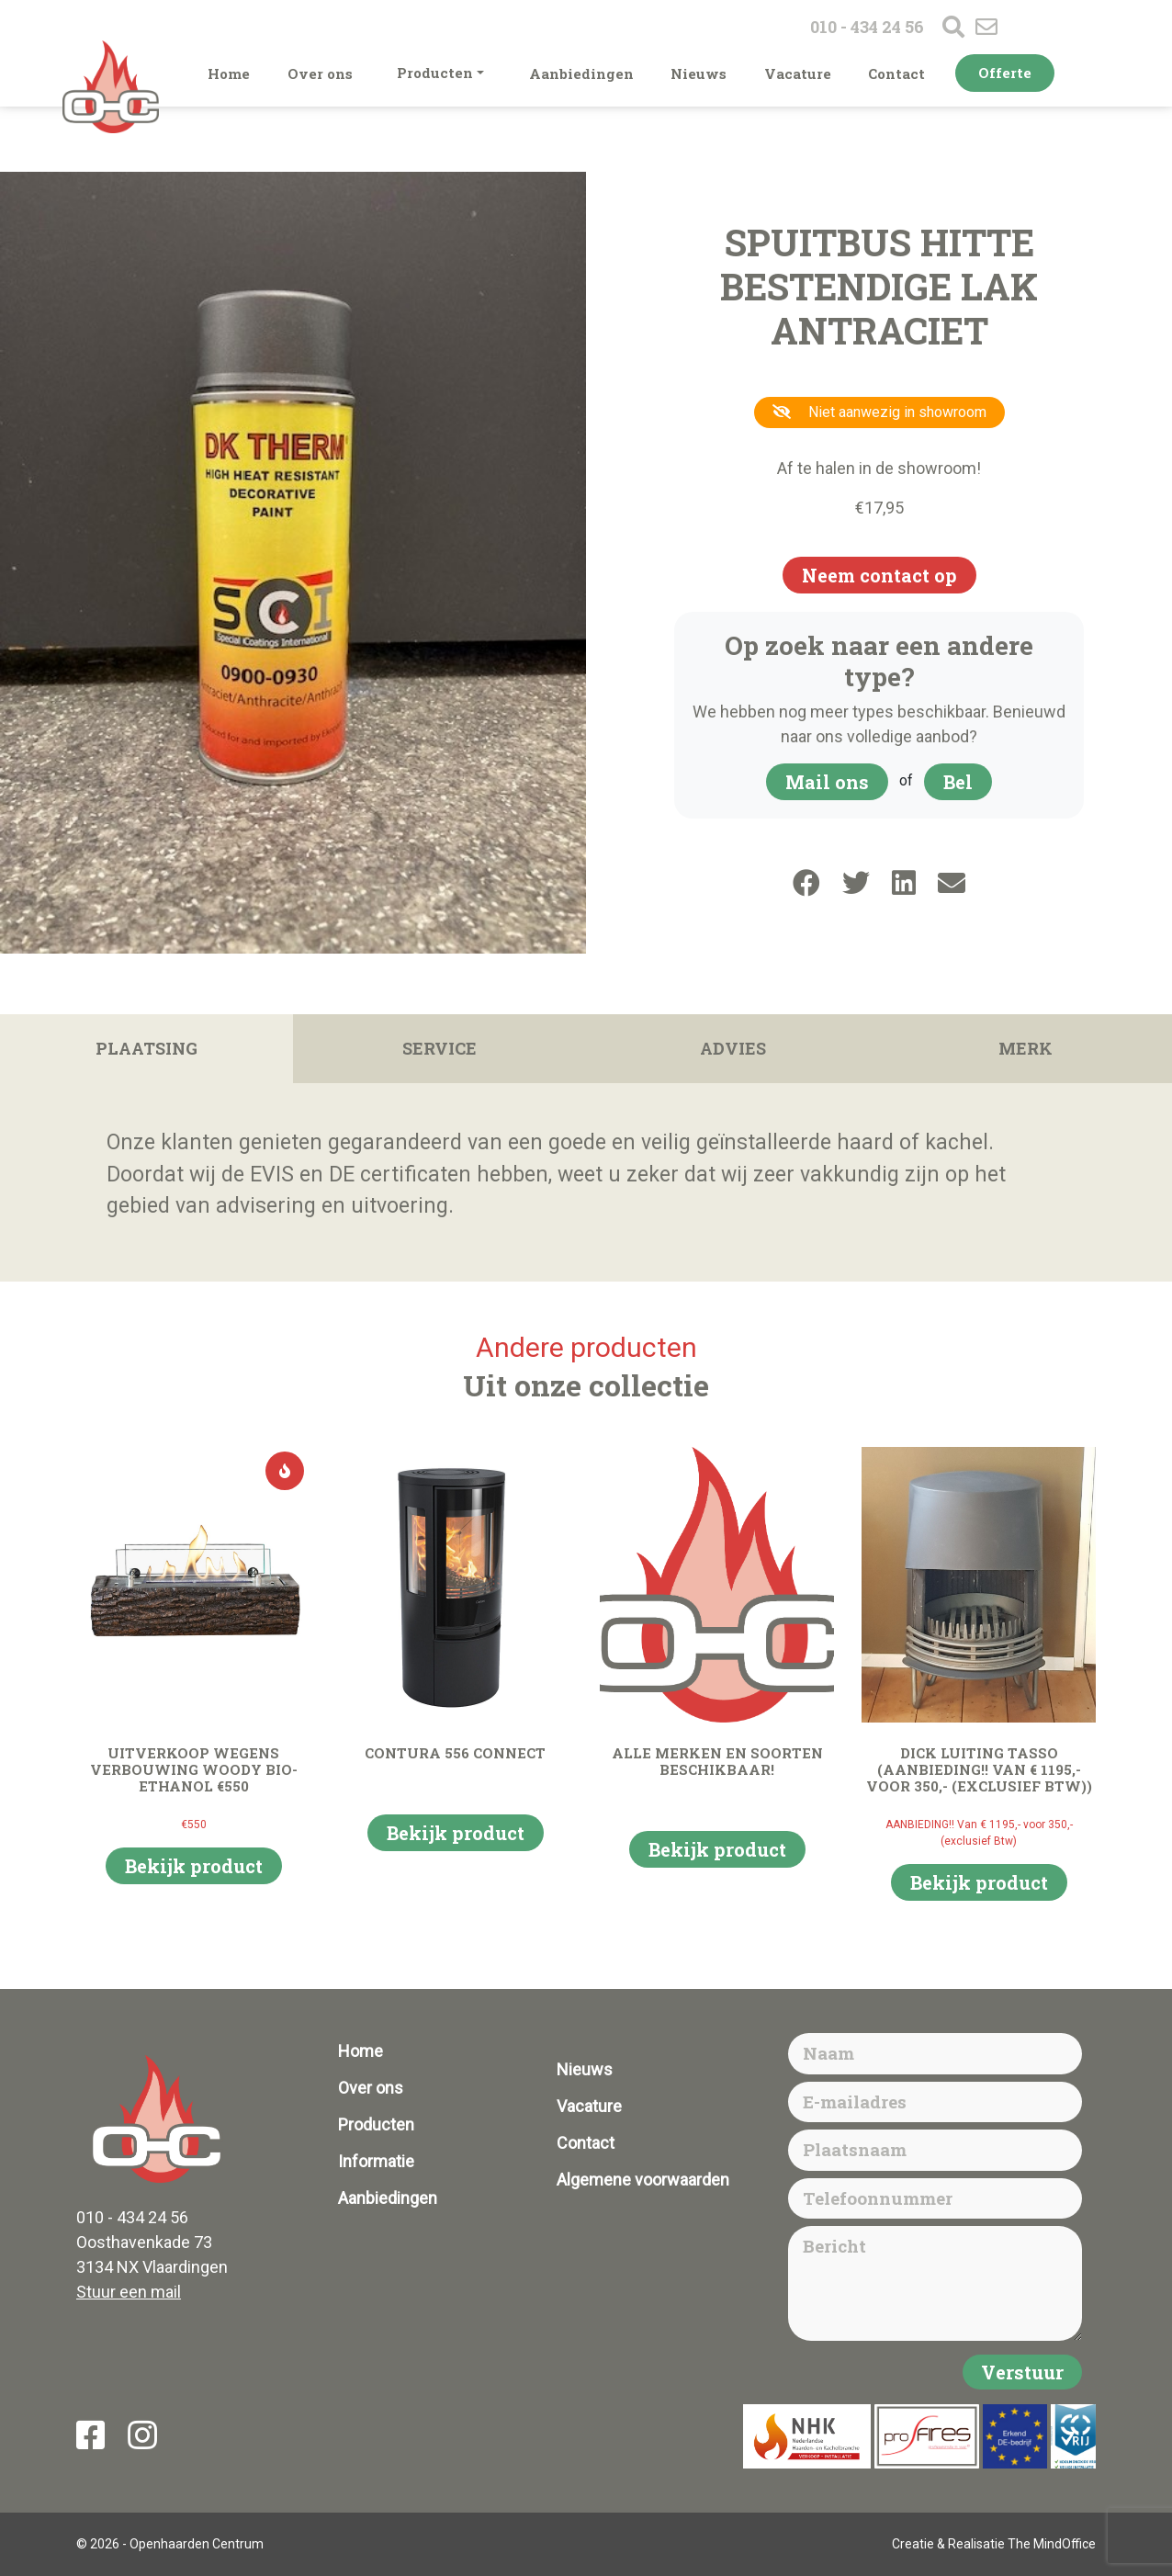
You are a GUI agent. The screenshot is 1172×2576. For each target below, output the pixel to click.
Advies (733, 1048)
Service (439, 1048)
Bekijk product (194, 1866)
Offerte (1004, 72)
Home (229, 73)
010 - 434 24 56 (867, 27)
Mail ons (827, 782)
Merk (1025, 1048)
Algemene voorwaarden (643, 2179)
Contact (896, 73)
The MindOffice (1052, 2543)
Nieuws (699, 73)
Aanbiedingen (581, 73)
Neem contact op (879, 575)
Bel (958, 782)
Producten (435, 72)
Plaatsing (146, 1048)
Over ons (320, 73)
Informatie (376, 2161)
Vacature (797, 73)
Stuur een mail (128, 2291)
